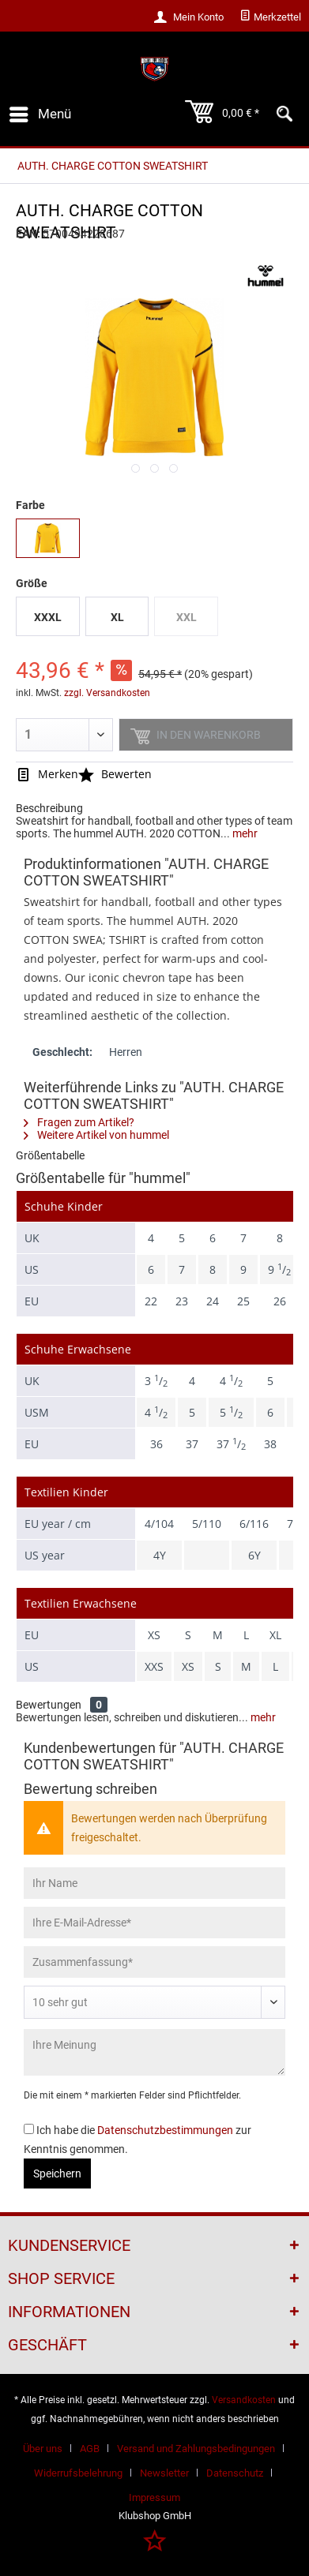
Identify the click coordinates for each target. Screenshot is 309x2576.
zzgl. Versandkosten (107, 692)
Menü (40, 112)
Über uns (42, 2448)
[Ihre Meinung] (154, 2052)
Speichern (57, 2173)
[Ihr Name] (154, 1883)
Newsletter (164, 2473)
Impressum (154, 2497)
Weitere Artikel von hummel (96, 1135)
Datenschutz (234, 2473)
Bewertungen (48, 1704)
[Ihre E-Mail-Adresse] (154, 1922)
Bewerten (115, 773)
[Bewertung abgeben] (154, 2002)
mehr (244, 833)
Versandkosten (244, 2400)
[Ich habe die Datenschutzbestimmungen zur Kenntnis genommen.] (29, 2129)
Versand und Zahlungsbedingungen (196, 2448)
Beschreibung (49, 808)
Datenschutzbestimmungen (165, 2130)
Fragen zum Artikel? (79, 1122)
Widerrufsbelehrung (78, 2473)
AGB (90, 2448)
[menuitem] (270, 17)
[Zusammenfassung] (154, 1962)
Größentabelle (50, 1155)
